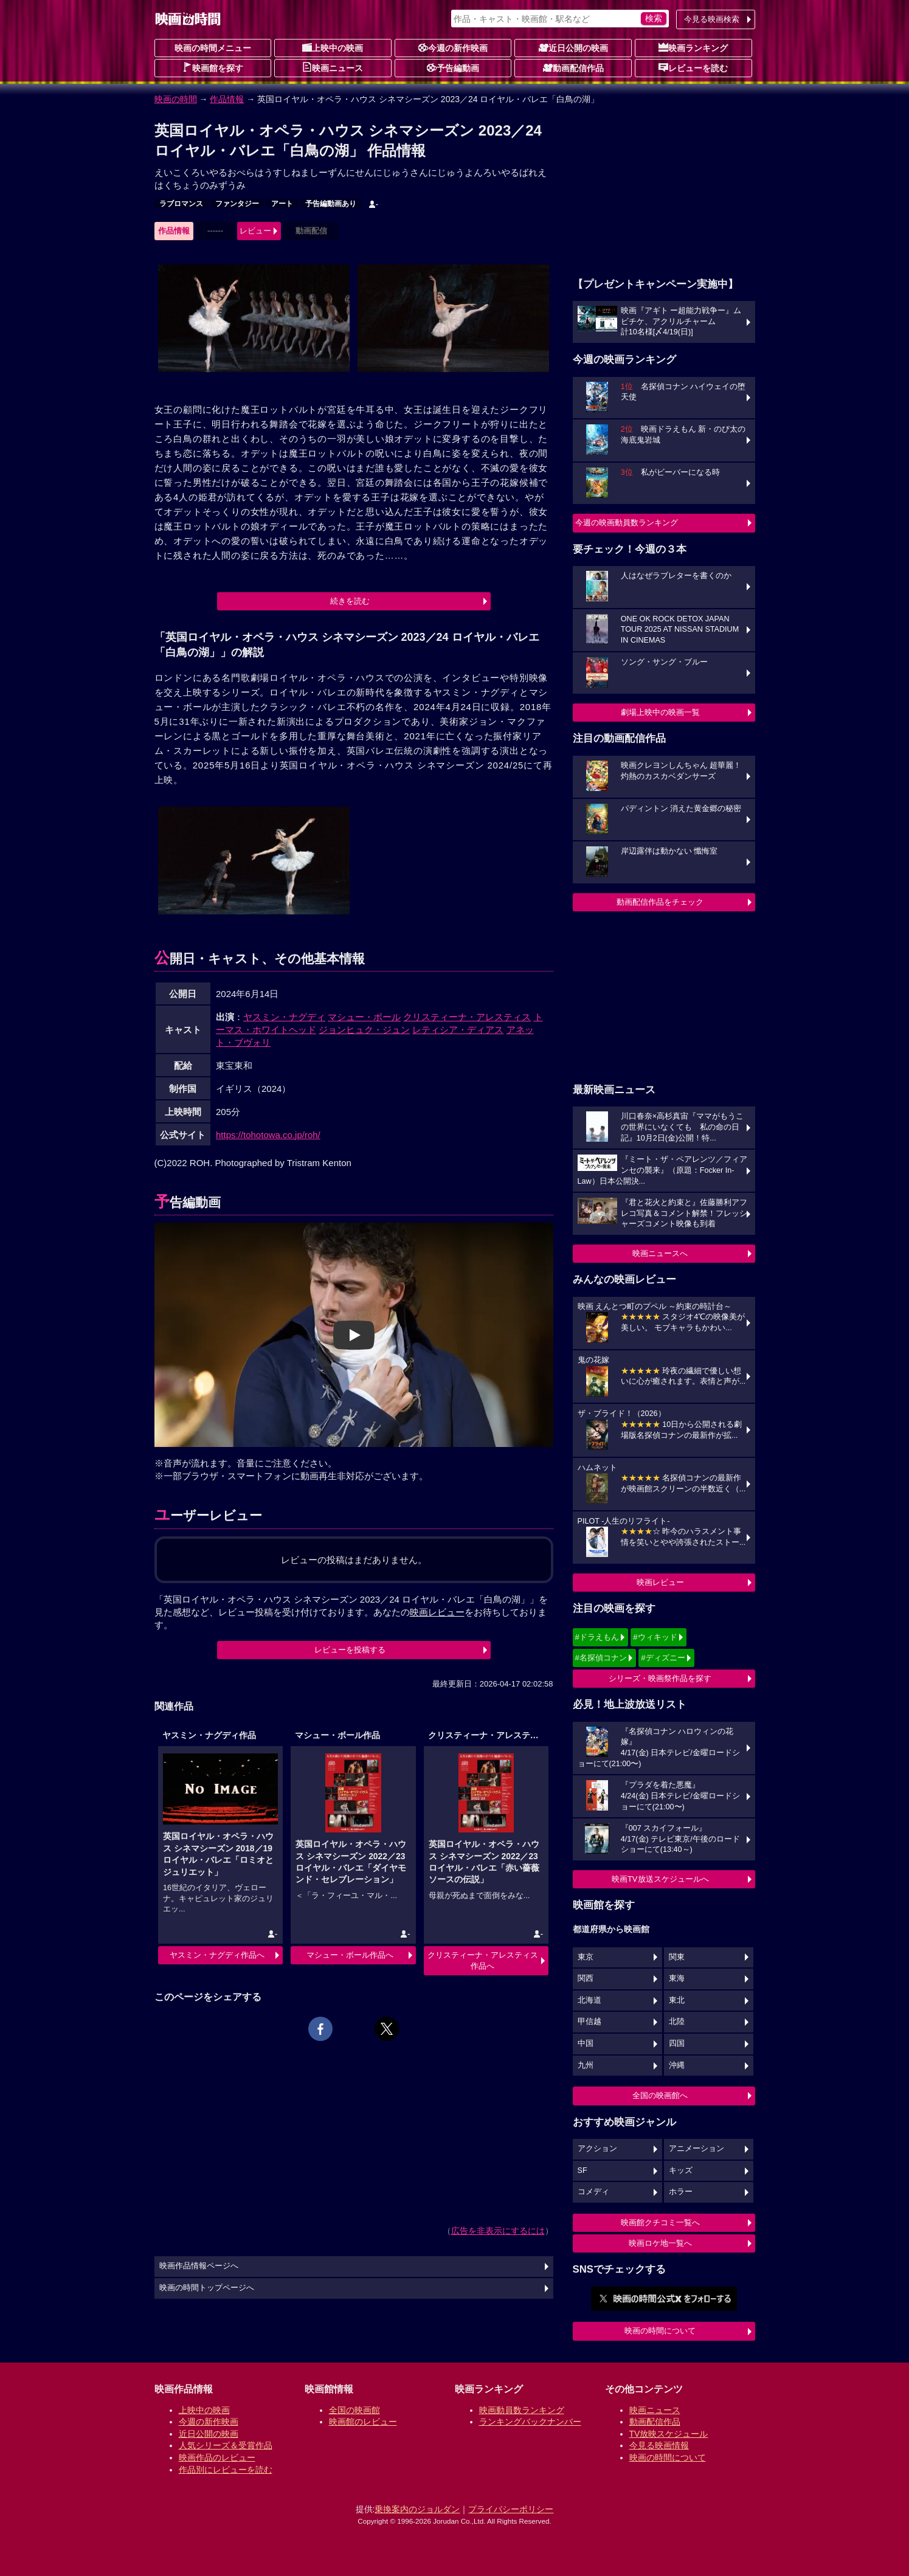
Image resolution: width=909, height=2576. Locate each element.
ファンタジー (237, 203)
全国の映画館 (354, 2410)
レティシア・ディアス (457, 1029)
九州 (585, 2065)
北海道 (589, 2000)
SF (582, 2170)
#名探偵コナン (601, 1657)
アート (282, 203)
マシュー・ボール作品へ (349, 1955)
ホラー (681, 2192)
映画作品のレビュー (217, 2457)
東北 (677, 2000)
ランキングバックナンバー (530, 2421)
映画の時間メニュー (213, 48)
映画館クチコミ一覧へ (660, 2222)
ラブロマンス (181, 203)
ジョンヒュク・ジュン (364, 1029)
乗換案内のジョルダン (417, 2509)
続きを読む (350, 601)
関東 (677, 1957)
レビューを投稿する (349, 1649)
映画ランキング (693, 47)
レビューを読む (693, 67)
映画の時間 (175, 99)
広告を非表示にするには (498, 2231)
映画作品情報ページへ (198, 2266)
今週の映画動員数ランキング (626, 522)
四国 (677, 2043)
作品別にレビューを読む (225, 2469)
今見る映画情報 (659, 2445)
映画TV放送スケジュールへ (660, 1879)
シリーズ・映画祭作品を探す (660, 1678)
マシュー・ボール (364, 1017)
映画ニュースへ (660, 1253)
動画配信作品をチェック (660, 901)
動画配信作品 (573, 67)
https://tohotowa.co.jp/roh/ (268, 1135)
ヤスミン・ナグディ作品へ (217, 1955)
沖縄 (677, 2065)
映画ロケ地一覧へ (660, 2243)
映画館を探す (212, 67)
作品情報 (227, 99)
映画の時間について (660, 2330)
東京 (585, 1957)
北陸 (677, 2021)
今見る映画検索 (711, 19)
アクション (597, 2148)
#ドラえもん (597, 1637)
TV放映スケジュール (668, 2434)
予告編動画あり (330, 203)
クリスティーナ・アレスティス (467, 1017)
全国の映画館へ (660, 2095)
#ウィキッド (655, 1637)
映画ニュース (332, 67)
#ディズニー (663, 1657)
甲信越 (589, 2021)
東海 (677, 1978)
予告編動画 (453, 67)
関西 (585, 1978)
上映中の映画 (332, 47)
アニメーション (696, 2148)
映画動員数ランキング (521, 2410)
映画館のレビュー (363, 2421)
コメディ (593, 2192)
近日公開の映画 (573, 47)
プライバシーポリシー (510, 2509)
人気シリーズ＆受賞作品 (225, 2445)
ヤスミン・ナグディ (284, 1017)
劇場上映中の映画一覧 (660, 712)
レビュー (255, 230)
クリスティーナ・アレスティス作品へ (482, 1960)
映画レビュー (660, 1582)
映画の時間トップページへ (206, 2288)
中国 (585, 2043)
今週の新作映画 (453, 47)
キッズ (681, 2170)
